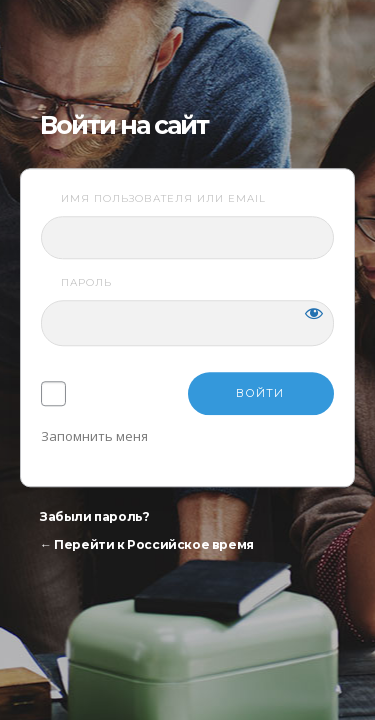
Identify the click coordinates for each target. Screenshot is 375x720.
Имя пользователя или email (163, 198)
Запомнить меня (94, 437)
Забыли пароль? (94, 517)
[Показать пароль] (314, 314)
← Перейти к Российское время (147, 545)
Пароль (86, 283)
